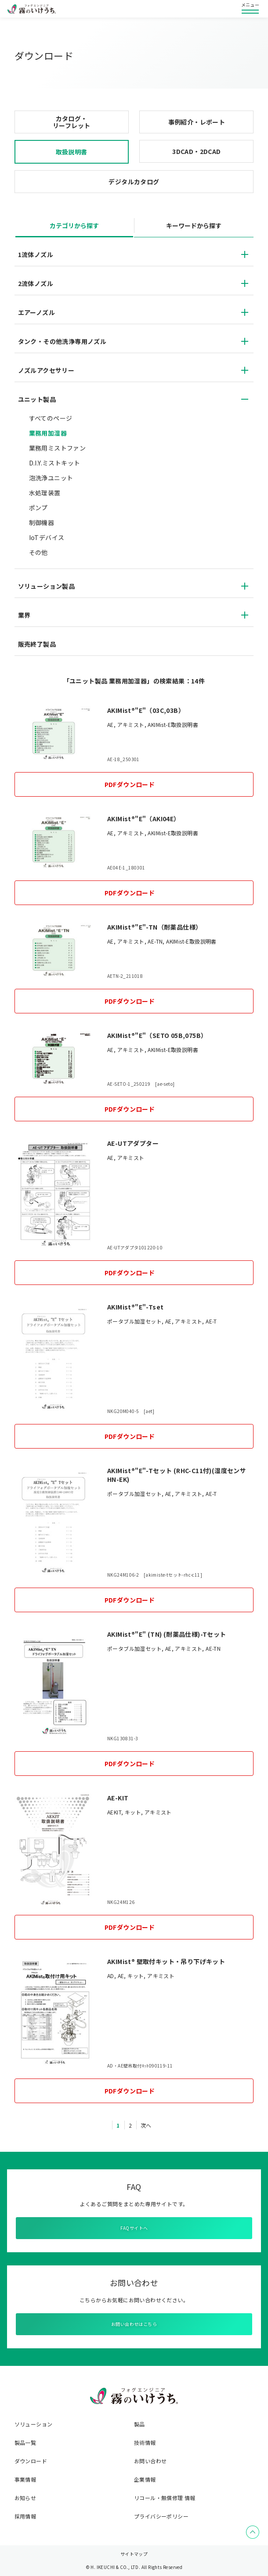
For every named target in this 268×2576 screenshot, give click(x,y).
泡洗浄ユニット (51, 477)
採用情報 (25, 2516)
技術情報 (145, 2442)
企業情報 (145, 2479)
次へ (146, 2125)
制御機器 (41, 522)
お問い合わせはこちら (134, 2324)
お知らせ (25, 2498)
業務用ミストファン (57, 448)
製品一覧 (25, 2442)
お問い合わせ (150, 2461)
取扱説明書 (71, 151)
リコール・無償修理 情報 (165, 2498)
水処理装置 (45, 492)
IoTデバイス (47, 537)
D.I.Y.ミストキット (54, 462)
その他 (38, 552)
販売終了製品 (37, 644)
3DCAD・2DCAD (196, 151)
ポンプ (38, 507)
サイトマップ (134, 2554)
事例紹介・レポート (196, 122)
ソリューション (33, 2424)
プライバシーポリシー (161, 2516)
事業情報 (25, 2479)
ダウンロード (30, 2461)
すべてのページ (50, 418)
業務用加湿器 (48, 433)
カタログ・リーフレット (71, 122)
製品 (139, 2424)
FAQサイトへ (134, 2228)
